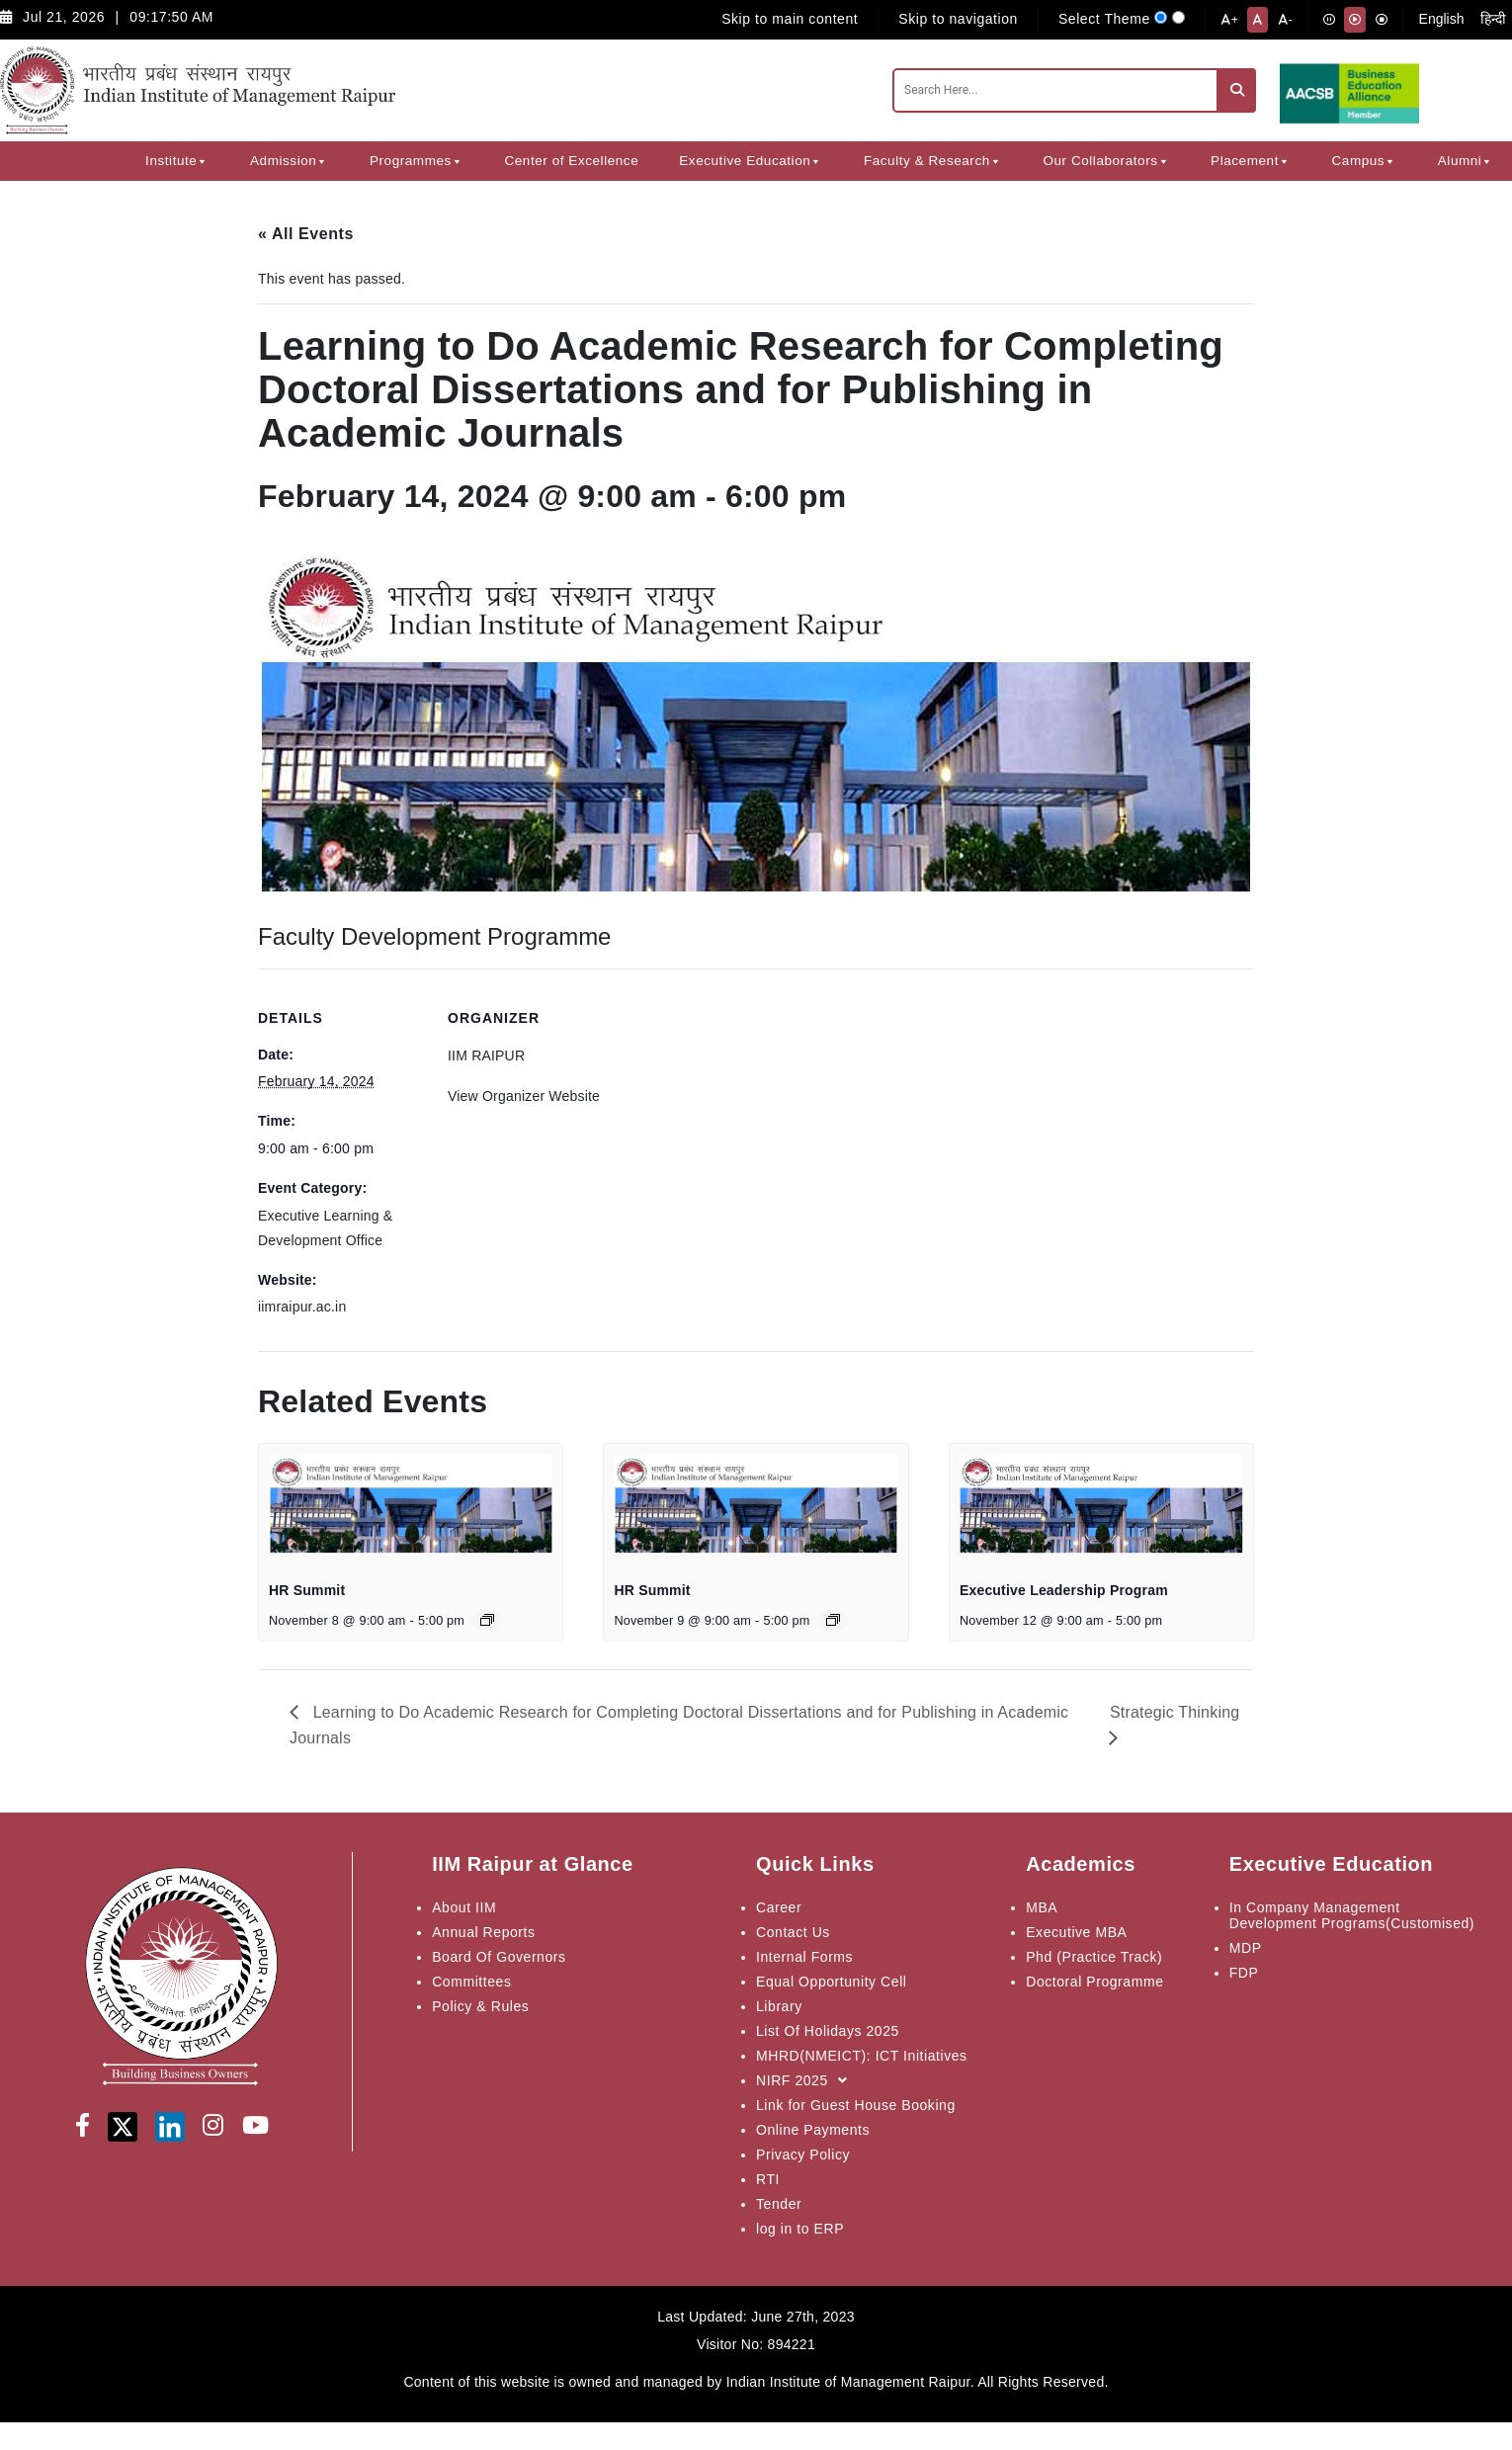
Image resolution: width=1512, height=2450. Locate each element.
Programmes (416, 161)
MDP (1245, 1948)
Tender (778, 2204)
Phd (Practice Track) (1094, 1957)
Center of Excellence (571, 160)
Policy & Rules (480, 2006)
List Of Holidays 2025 (827, 2031)
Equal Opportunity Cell (831, 1981)
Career (778, 1907)
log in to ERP (800, 2229)
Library (779, 2006)
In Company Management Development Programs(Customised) (1351, 1915)
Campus (1364, 161)
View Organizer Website (524, 1096)
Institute (177, 161)
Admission (289, 161)
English (1442, 19)
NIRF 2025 (806, 2080)
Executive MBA (1076, 1932)
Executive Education (751, 161)
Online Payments (813, 2130)
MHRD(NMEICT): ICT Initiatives (861, 2056)
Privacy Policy (803, 2154)
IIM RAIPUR (486, 1055)
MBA (1041, 1907)
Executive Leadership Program (1064, 1590)
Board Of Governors (498, 1957)
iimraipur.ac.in (302, 1306)
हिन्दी (1493, 19)
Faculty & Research (933, 161)
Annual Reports (483, 1932)
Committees (471, 1981)
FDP (1244, 1973)
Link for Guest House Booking (856, 2105)
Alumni (1466, 161)
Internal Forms (804, 1957)
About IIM (464, 1907)
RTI (768, 2179)
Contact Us (793, 1932)
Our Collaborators (1106, 161)
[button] (202, 161)
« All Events (306, 233)
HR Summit (307, 1590)
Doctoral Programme (1094, 1981)
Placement (1251, 161)
